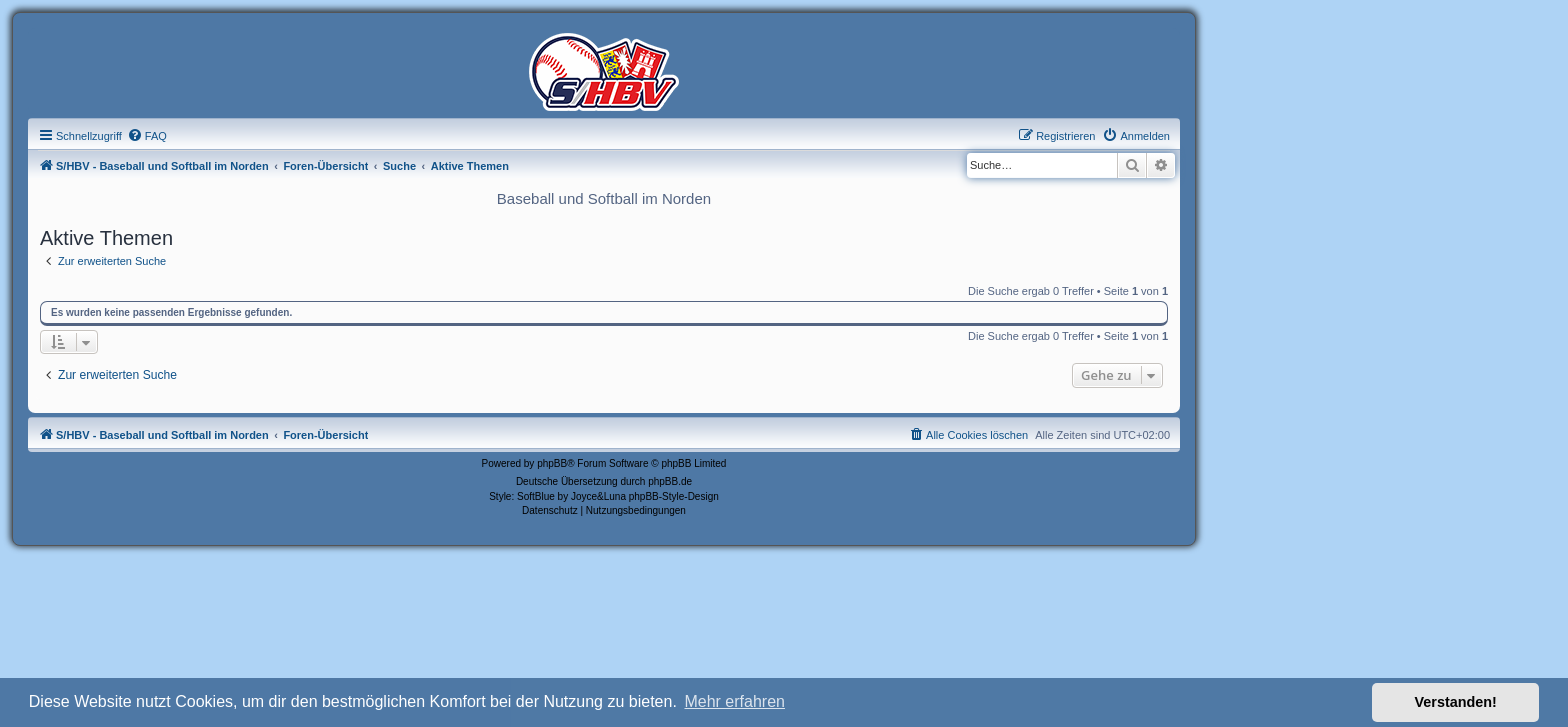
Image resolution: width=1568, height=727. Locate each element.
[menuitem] (147, 136)
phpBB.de (670, 481)
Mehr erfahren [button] (734, 701)
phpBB (552, 463)
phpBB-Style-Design (674, 496)
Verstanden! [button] (1456, 702)
